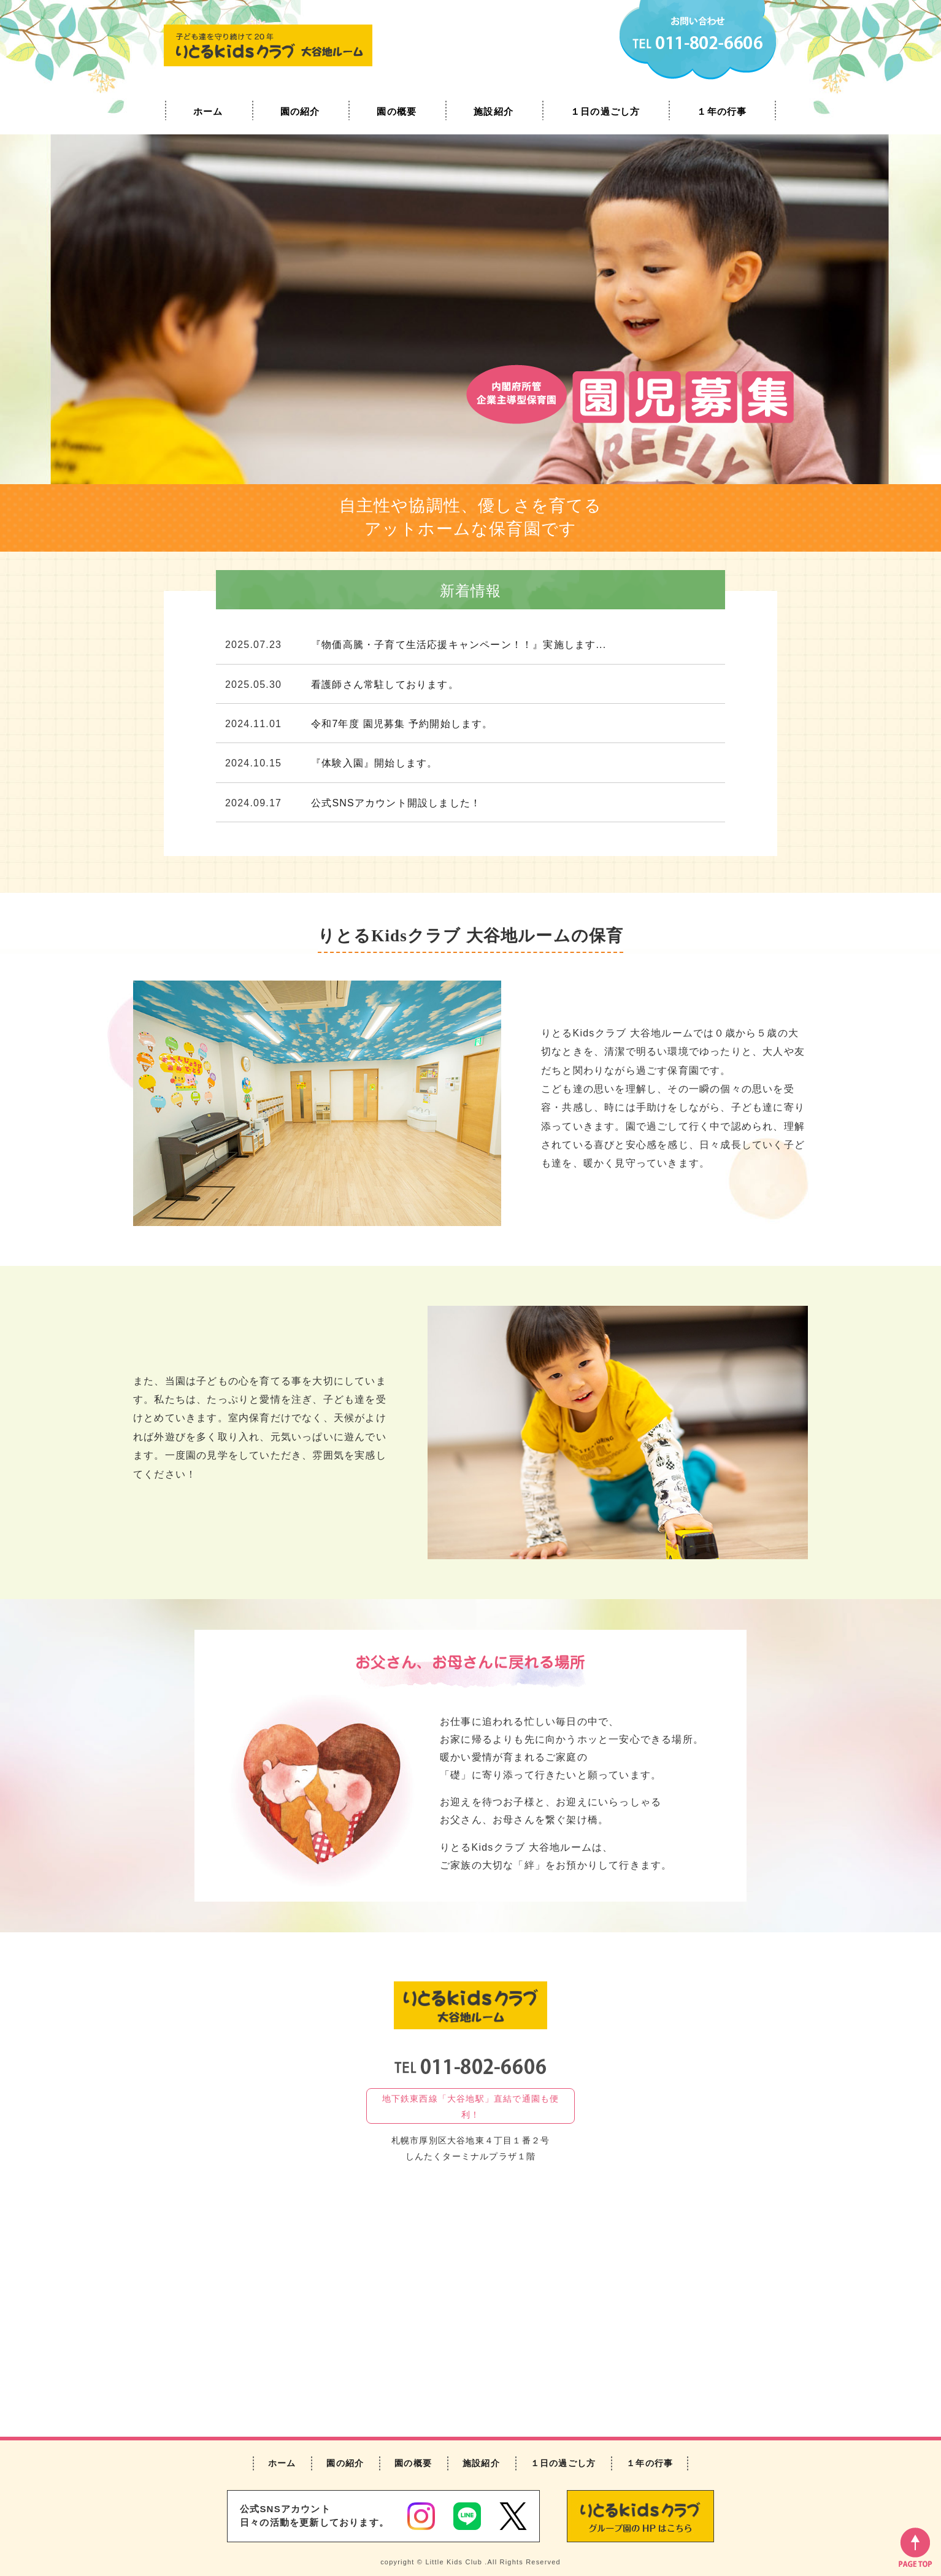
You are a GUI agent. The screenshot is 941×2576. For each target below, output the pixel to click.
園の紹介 (300, 111)
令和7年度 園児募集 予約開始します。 (402, 724)
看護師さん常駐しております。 (385, 684)
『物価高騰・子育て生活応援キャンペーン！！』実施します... (458, 644)
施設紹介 (493, 111)
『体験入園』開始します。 (374, 763)
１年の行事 (722, 111)
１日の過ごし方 (605, 111)
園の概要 (397, 111)
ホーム (208, 111)
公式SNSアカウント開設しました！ (396, 803)
